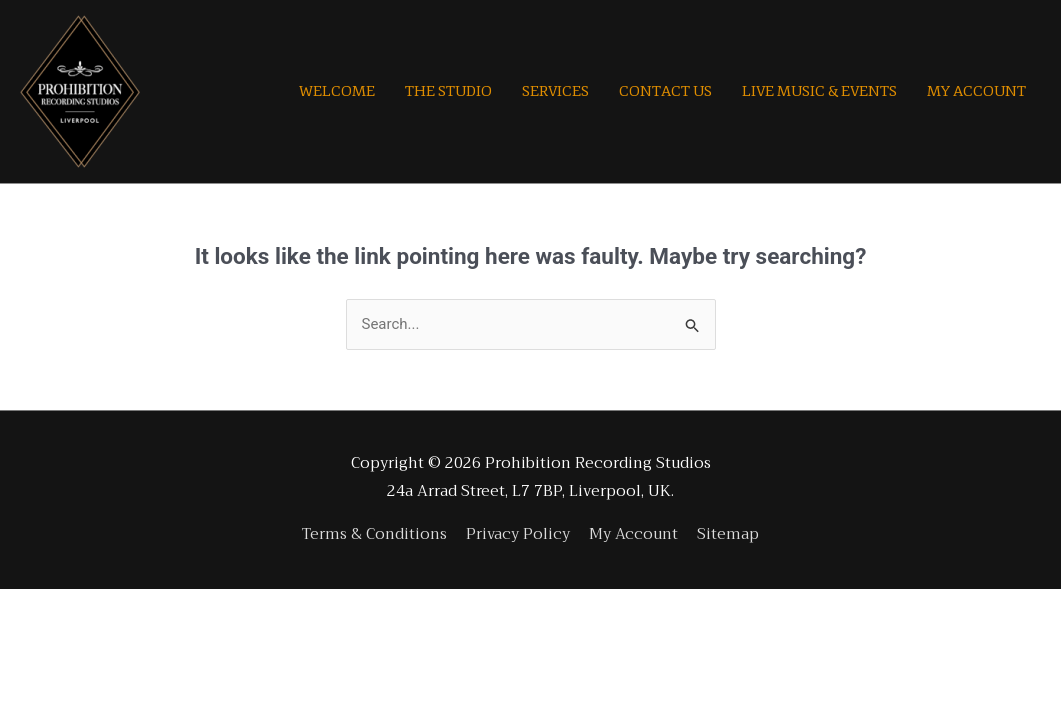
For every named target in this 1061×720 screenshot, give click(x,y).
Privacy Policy (518, 534)
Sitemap (728, 534)
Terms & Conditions (374, 534)
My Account (633, 534)
